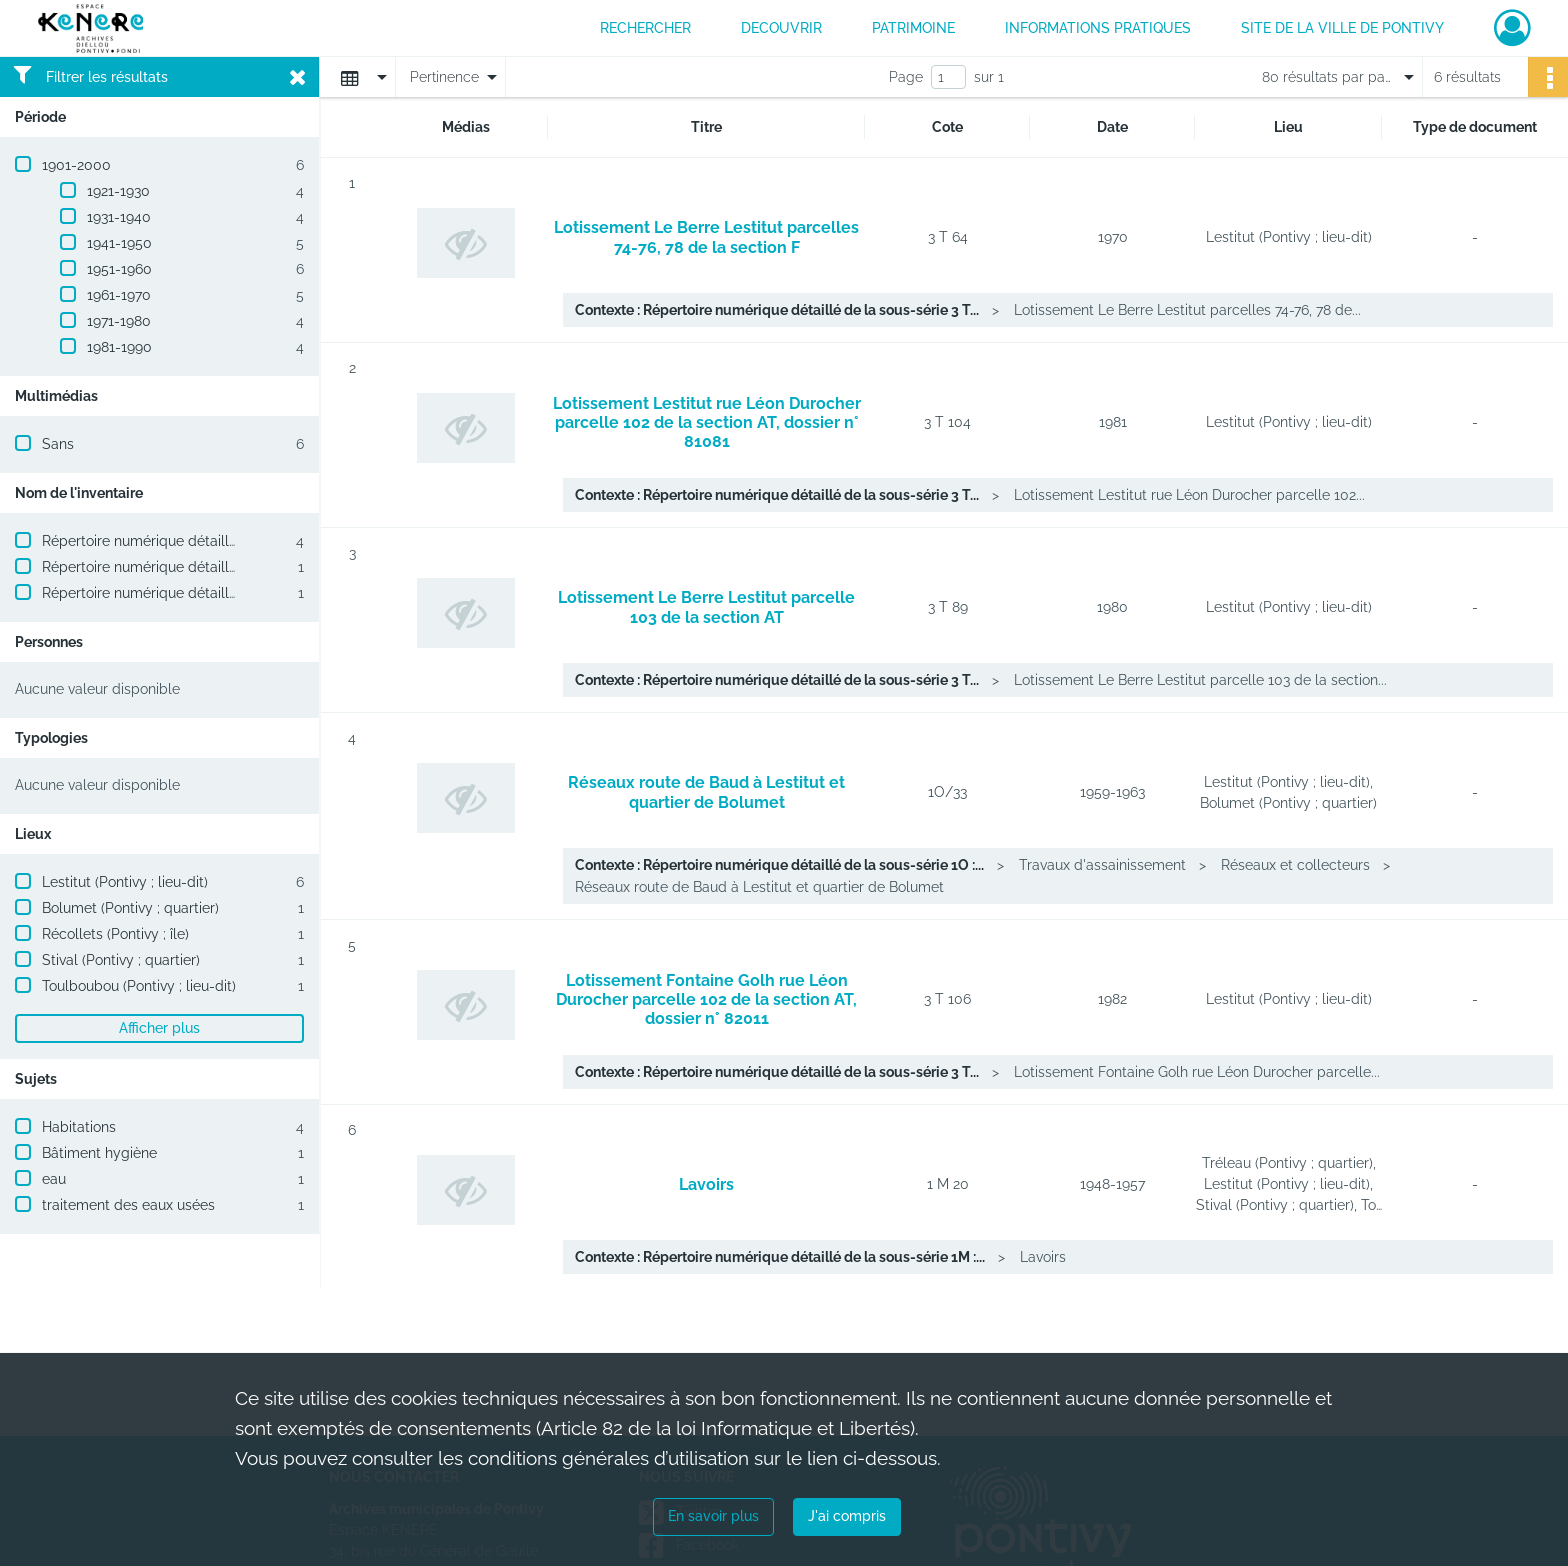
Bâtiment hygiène (99, 1153)
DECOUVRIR (781, 28)
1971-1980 (119, 321)
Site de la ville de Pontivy (1342, 28)
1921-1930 (118, 191)
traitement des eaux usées (128, 1205)
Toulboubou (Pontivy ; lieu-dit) (139, 986)
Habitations (79, 1127)
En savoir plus (713, 1516)
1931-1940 (119, 217)
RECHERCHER (645, 28)
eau (54, 1179)
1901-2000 (76, 165)
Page (906, 77)
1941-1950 (119, 243)
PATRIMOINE (913, 28)
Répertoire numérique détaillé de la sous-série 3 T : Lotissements (254, 541)
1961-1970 (119, 295)
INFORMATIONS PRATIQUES (1098, 28)
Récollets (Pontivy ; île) (115, 934)
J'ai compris (847, 1516)
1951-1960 (119, 269)
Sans (58, 444)
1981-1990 (119, 347)
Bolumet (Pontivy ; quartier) (130, 908)
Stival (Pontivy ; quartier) (121, 960)
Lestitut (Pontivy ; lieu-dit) (125, 882)
